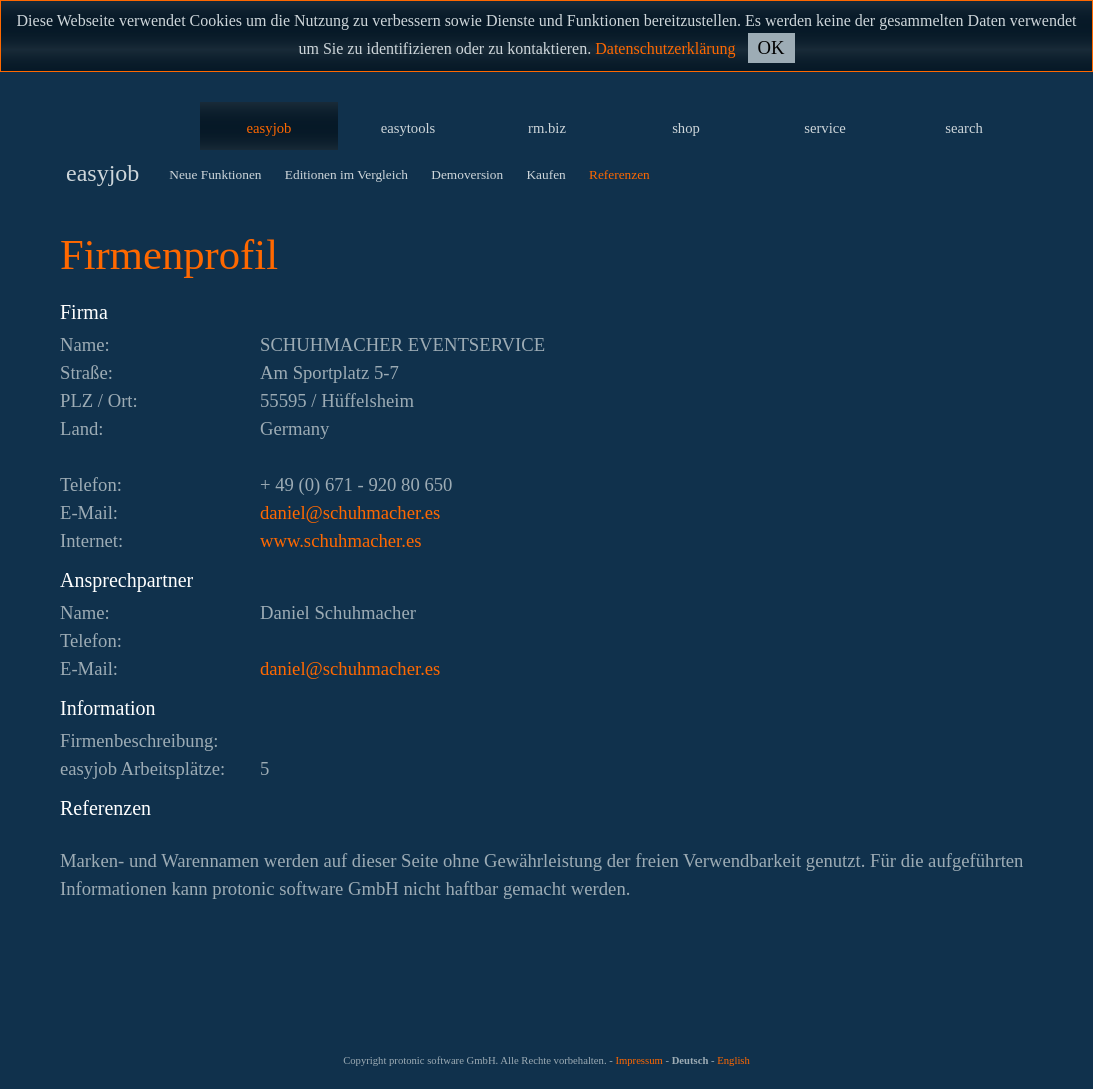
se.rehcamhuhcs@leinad (350, 512)
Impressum (638, 1060)
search (963, 128)
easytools (408, 128)
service (825, 128)
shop (686, 128)
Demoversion (467, 174)
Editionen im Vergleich (346, 174)
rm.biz (547, 128)
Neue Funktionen (215, 174)
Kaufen (545, 174)
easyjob (269, 128)
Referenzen (619, 174)
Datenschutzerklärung (665, 48)
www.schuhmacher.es (340, 540)
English (733, 1060)
